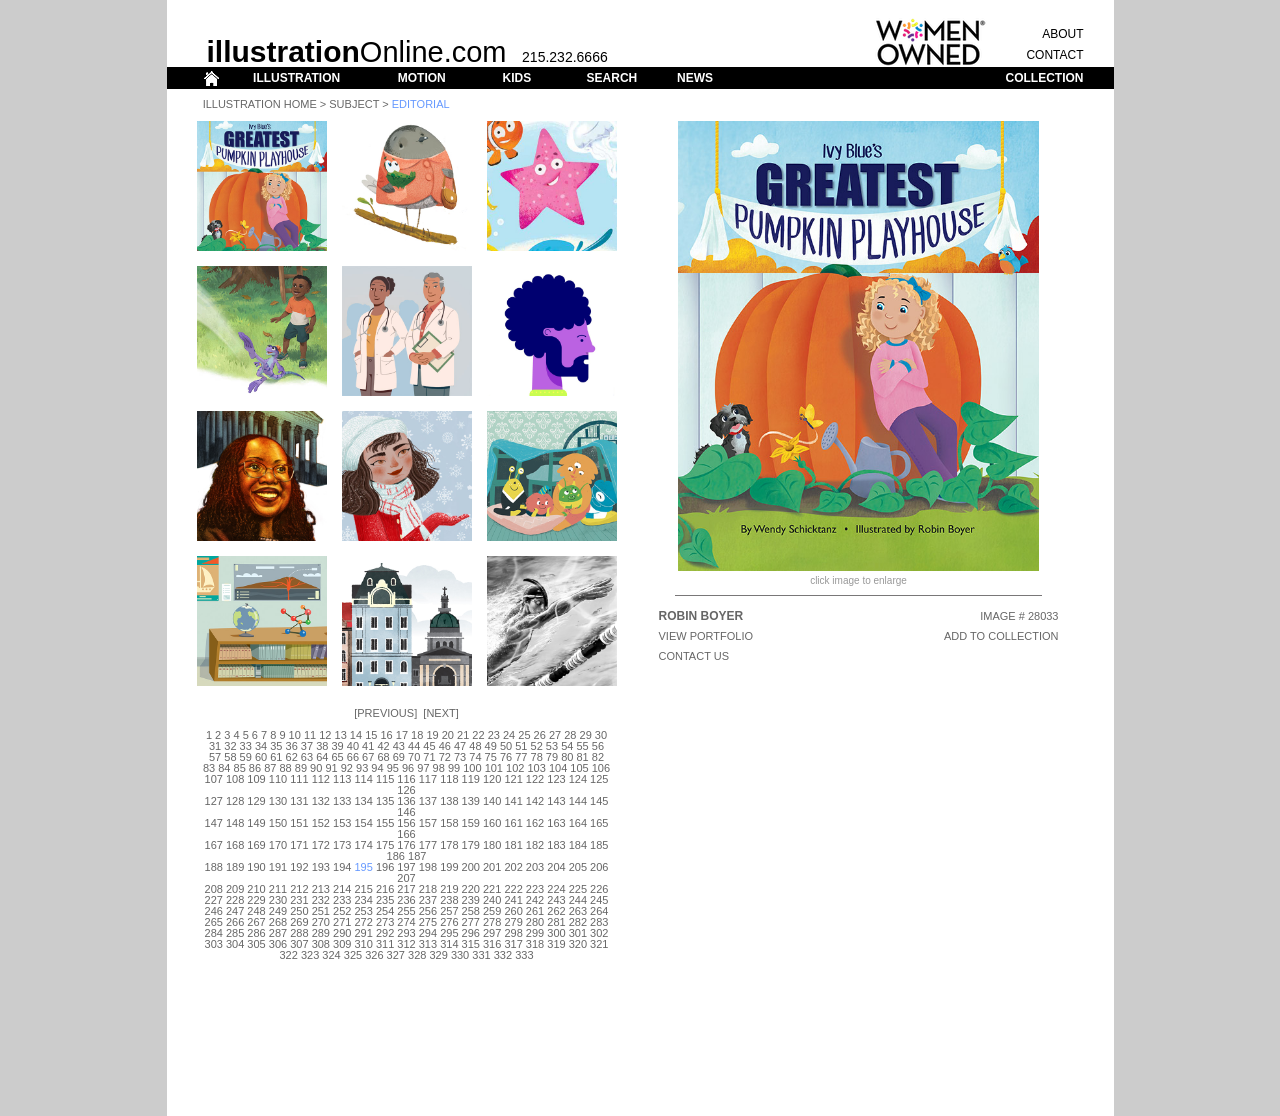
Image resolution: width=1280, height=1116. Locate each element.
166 (406, 834)
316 (492, 944)
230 (278, 900)
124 (578, 779)
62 (292, 757)
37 (307, 746)
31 (215, 746)
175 (385, 845)
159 (471, 823)
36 (292, 746)
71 (429, 757)
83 (209, 768)
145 (599, 801)
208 (214, 889)
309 (342, 944)
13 (341, 735)
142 (535, 801)
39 (337, 746)
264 (599, 911)
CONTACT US (694, 656)
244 (578, 900)
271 (342, 922)
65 (337, 757)
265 (214, 922)
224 (556, 889)
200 (471, 867)
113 (342, 779)
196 (385, 867)
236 (406, 900)
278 (492, 922)
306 (278, 944)
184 (578, 845)
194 (342, 867)
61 (276, 757)
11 (310, 735)
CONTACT (1054, 55)
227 (214, 900)
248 (256, 911)
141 (513, 801)
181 (513, 845)
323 (310, 955)
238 (449, 900)
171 (299, 845)
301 (578, 933)
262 (556, 911)
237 (428, 900)
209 (235, 889)
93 (362, 768)
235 (385, 900)
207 (406, 878)
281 (556, 922)
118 (449, 779)
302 (599, 933)
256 (428, 911)
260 (513, 911)
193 (321, 867)
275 (428, 922)
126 (406, 790)
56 (598, 746)
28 (570, 735)
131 (299, 801)
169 (256, 845)
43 (399, 746)
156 (406, 823)
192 (299, 867)
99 (454, 768)
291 (363, 933)
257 (449, 911)
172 (321, 845)
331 (481, 955)
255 (406, 911)
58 (230, 757)
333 (524, 955)
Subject (354, 104)
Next (440, 713)
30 (601, 735)
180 (492, 845)
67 (368, 757)
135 (385, 801)
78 (537, 757)
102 (515, 768)
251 (321, 911)
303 (214, 944)
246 (214, 911)
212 (299, 889)
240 (492, 900)
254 (385, 911)
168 (235, 845)
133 (342, 801)
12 (325, 735)
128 (235, 801)
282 (578, 922)
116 (406, 779)
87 (270, 768)
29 (586, 735)
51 (521, 746)
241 (513, 900)
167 (214, 845)
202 (513, 867)
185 (599, 845)
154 (363, 823)
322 (289, 955)
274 (406, 922)
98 (439, 768)
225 (578, 889)
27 (555, 735)
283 (599, 922)
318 (535, 944)
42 (383, 746)
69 (399, 757)
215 (363, 889)
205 (578, 867)
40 (353, 746)
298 (513, 933)
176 (406, 845)
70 (414, 757)
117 (428, 779)
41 (368, 746)
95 (393, 768)
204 (556, 867)
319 (556, 944)
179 (471, 845)
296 (471, 933)
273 (385, 922)
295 (449, 933)
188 (214, 867)
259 (492, 911)
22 (478, 735)
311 (385, 944)
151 (299, 823)
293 (406, 933)
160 (492, 823)
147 (214, 823)
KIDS (516, 78)
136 (406, 801)
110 (278, 779)
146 (406, 812)
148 (235, 823)
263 (578, 911)
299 (535, 933)
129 (256, 801)
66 (353, 757)
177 (428, 845)
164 (578, 823)
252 (342, 911)
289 (321, 933)
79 (552, 757)
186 (396, 856)
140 (492, 801)
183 (556, 845)
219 (449, 889)
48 (475, 746)
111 (299, 779)
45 (429, 746)
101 (494, 768)
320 (578, 944)
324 (331, 955)
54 (567, 746)
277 (471, 922)
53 (552, 746)
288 (299, 933)
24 (509, 735)
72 (445, 757)
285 (235, 933)
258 (471, 911)
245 (599, 900)
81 (582, 757)
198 (428, 867)
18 (417, 735)
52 (537, 746)
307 (299, 944)
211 (278, 889)
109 (256, 779)
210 (256, 889)
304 (235, 944)
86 (255, 768)
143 (556, 801)
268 (278, 922)
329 (438, 955)
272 (363, 922)
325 (353, 955)
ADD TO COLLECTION (1001, 636)
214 (342, 889)
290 (342, 933)
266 (235, 922)
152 (321, 823)
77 (521, 757)
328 (417, 955)
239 (471, 900)
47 (460, 746)
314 (449, 944)
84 (224, 768)
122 (535, 779)
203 (535, 867)
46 (445, 746)
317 (513, 944)
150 (278, 823)
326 (374, 955)
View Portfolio (706, 636)
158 (449, 823)
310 (363, 944)
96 (408, 768)
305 (256, 944)
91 (331, 768)
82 (598, 757)
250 (299, 911)
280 (535, 922)
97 (423, 768)
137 (428, 801)
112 (321, 779)
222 (513, 889)
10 (295, 735)
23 (494, 735)
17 (402, 735)
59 (246, 757)
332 (503, 955)
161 (513, 823)
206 (599, 867)
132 (321, 801)
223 (535, 889)
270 (321, 922)
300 (556, 933)
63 (307, 757)
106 (601, 768)
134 (363, 801)
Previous (385, 713)
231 (299, 900)
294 (428, 933)
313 (428, 944)
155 (385, 823)
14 (356, 735)
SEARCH (612, 78)
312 (406, 944)
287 (278, 933)
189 (235, 867)
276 (449, 922)
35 (276, 746)
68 (383, 757)
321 (599, 944)
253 (363, 911)
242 (535, 900)
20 (448, 735)
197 (406, 867)
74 (475, 757)
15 (371, 735)
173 (342, 845)
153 (342, 823)
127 (214, 801)
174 (363, 845)
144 (578, 801)
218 (428, 889)
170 (278, 845)
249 (278, 911)
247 (235, 911)
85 (240, 768)
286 (256, 933)
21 (463, 735)
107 (214, 779)
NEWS (695, 78)
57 (215, 757)
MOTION (422, 78)
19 (432, 735)
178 (449, 845)
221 (492, 889)
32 (230, 746)
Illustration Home (260, 104)
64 (322, 757)
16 (386, 735)
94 (377, 768)
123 (556, 779)
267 (256, 922)
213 (321, 889)
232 (321, 900)
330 (460, 955)
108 (235, 779)
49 (491, 746)
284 (214, 933)
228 (235, 900)
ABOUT (1062, 34)
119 (471, 779)
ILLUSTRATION (296, 78)
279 (513, 922)
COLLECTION (1045, 78)
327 (396, 955)
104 (558, 768)
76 (506, 757)
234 (363, 900)
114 (363, 779)
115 (385, 779)
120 (492, 779)
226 (599, 889)
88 (285, 768)
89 (301, 768)
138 (449, 801)
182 (535, 845)
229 (256, 900)
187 (417, 856)
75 (491, 757)
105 (579, 768)
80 (567, 757)
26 (540, 735)
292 (385, 933)
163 (556, 823)
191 (278, 867)
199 (449, 867)
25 (524, 735)
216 (385, 889)
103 (536, 768)
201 (492, 867)
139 (471, 801)
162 (535, 823)
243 (556, 900)
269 (299, 922)
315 (471, 944)
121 (513, 779)
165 (599, 823)
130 (278, 801)
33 (246, 746)
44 (414, 746)
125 (599, 779)
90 (316, 768)
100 (472, 768)
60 (261, 757)
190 (256, 867)
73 (460, 757)
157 (428, 823)
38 (322, 746)
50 (506, 746)
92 (347, 768)
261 (535, 911)
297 (492, 933)
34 (261, 746)
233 (342, 900)
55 (582, 746)
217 (406, 889)
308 (321, 944)
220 (471, 889)
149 (256, 823)
